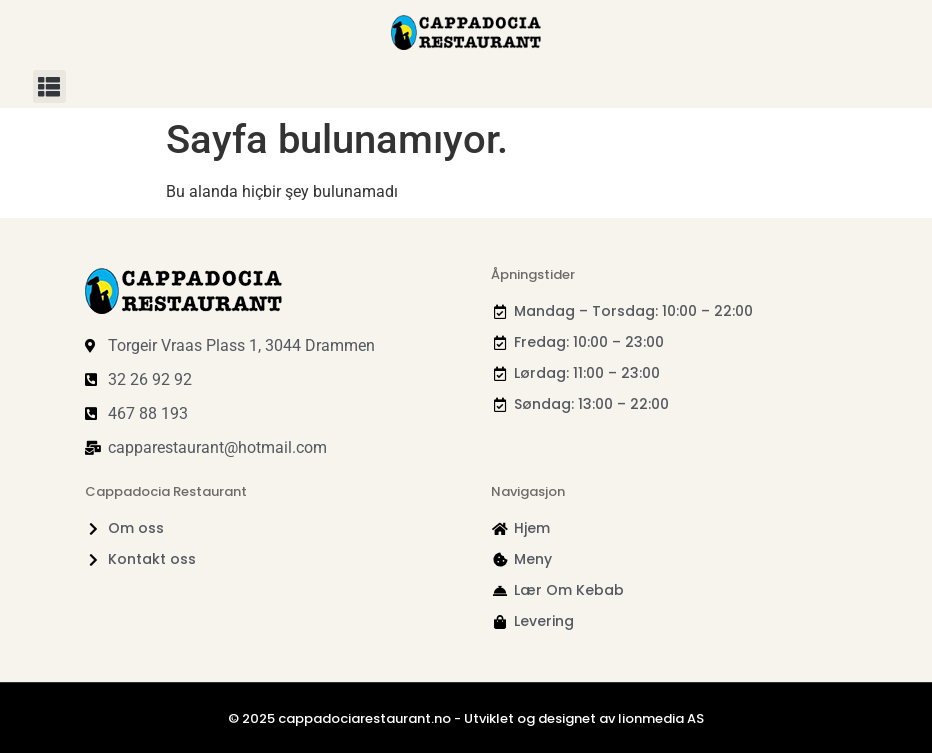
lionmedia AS (661, 718)
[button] (49, 86)
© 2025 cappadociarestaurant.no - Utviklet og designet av (423, 718)
